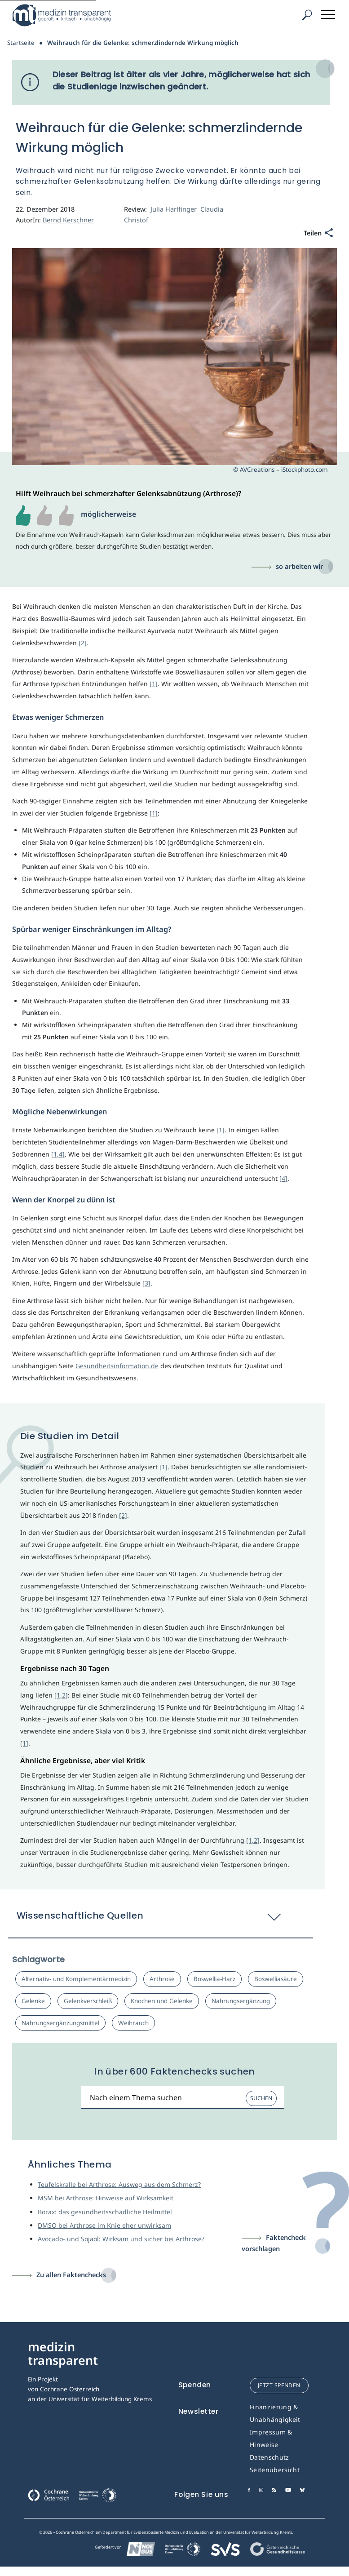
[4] (283, 1178)
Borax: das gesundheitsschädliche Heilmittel (105, 2212)
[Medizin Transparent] (65, 15)
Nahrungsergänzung (241, 2001)
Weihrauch (133, 2023)
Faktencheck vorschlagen (274, 2243)
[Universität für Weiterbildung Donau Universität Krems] (97, 2497)
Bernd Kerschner (68, 219)
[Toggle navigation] (329, 12)
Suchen (261, 2098)
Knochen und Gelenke (162, 2001)
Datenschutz (269, 2457)
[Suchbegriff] (182, 2097)
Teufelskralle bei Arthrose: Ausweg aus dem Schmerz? (119, 2184)
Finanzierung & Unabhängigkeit (275, 2413)
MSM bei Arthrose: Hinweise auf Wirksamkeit (105, 2198)
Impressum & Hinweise (271, 2438)
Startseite (21, 43)
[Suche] (307, 15)
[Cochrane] (48, 2494)
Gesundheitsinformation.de (117, 1365)
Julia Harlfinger (174, 208)
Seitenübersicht (275, 2469)
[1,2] (61, 1695)
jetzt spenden (279, 2385)
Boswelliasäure (275, 1979)
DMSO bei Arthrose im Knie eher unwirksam (104, 2225)
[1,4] (58, 1154)
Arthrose (162, 1979)
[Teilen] (318, 233)
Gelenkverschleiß (88, 2001)
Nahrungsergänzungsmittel (60, 2023)
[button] (160, 1920)
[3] (146, 1283)
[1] (154, 683)
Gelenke (33, 2001)
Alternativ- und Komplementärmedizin (76, 1979)
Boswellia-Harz (214, 1979)
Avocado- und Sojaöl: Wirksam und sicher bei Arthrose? (121, 2239)
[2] (83, 642)
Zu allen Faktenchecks (71, 2274)
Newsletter (198, 2411)
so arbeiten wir (299, 566)
